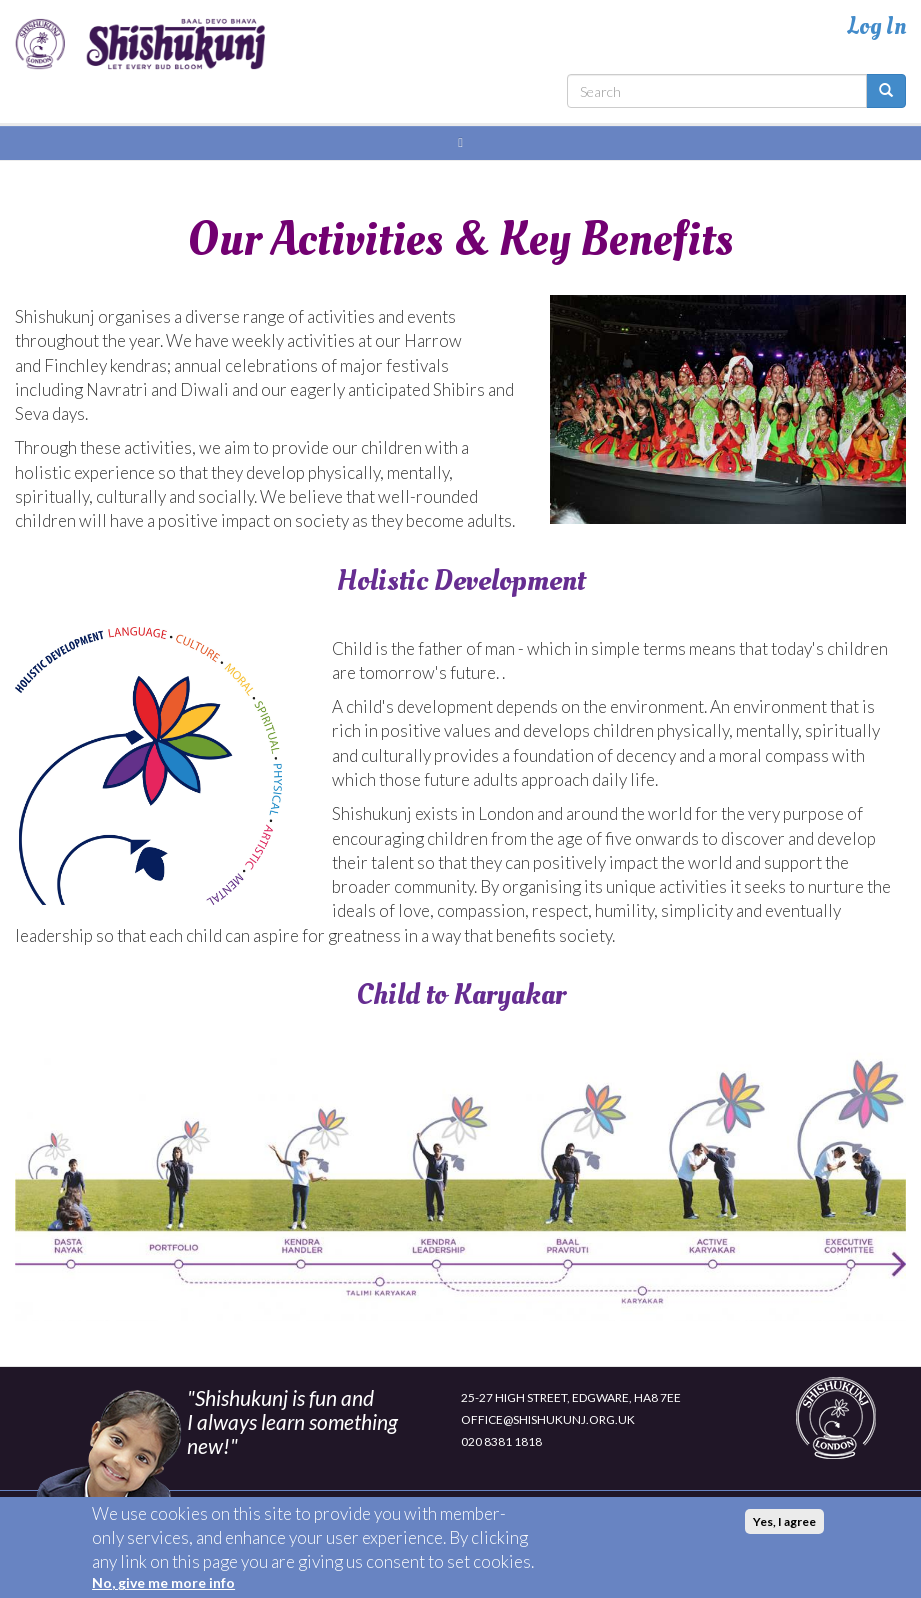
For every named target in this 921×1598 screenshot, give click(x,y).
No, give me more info (163, 1587)
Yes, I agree (784, 1526)
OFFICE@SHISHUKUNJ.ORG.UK (548, 1419)
